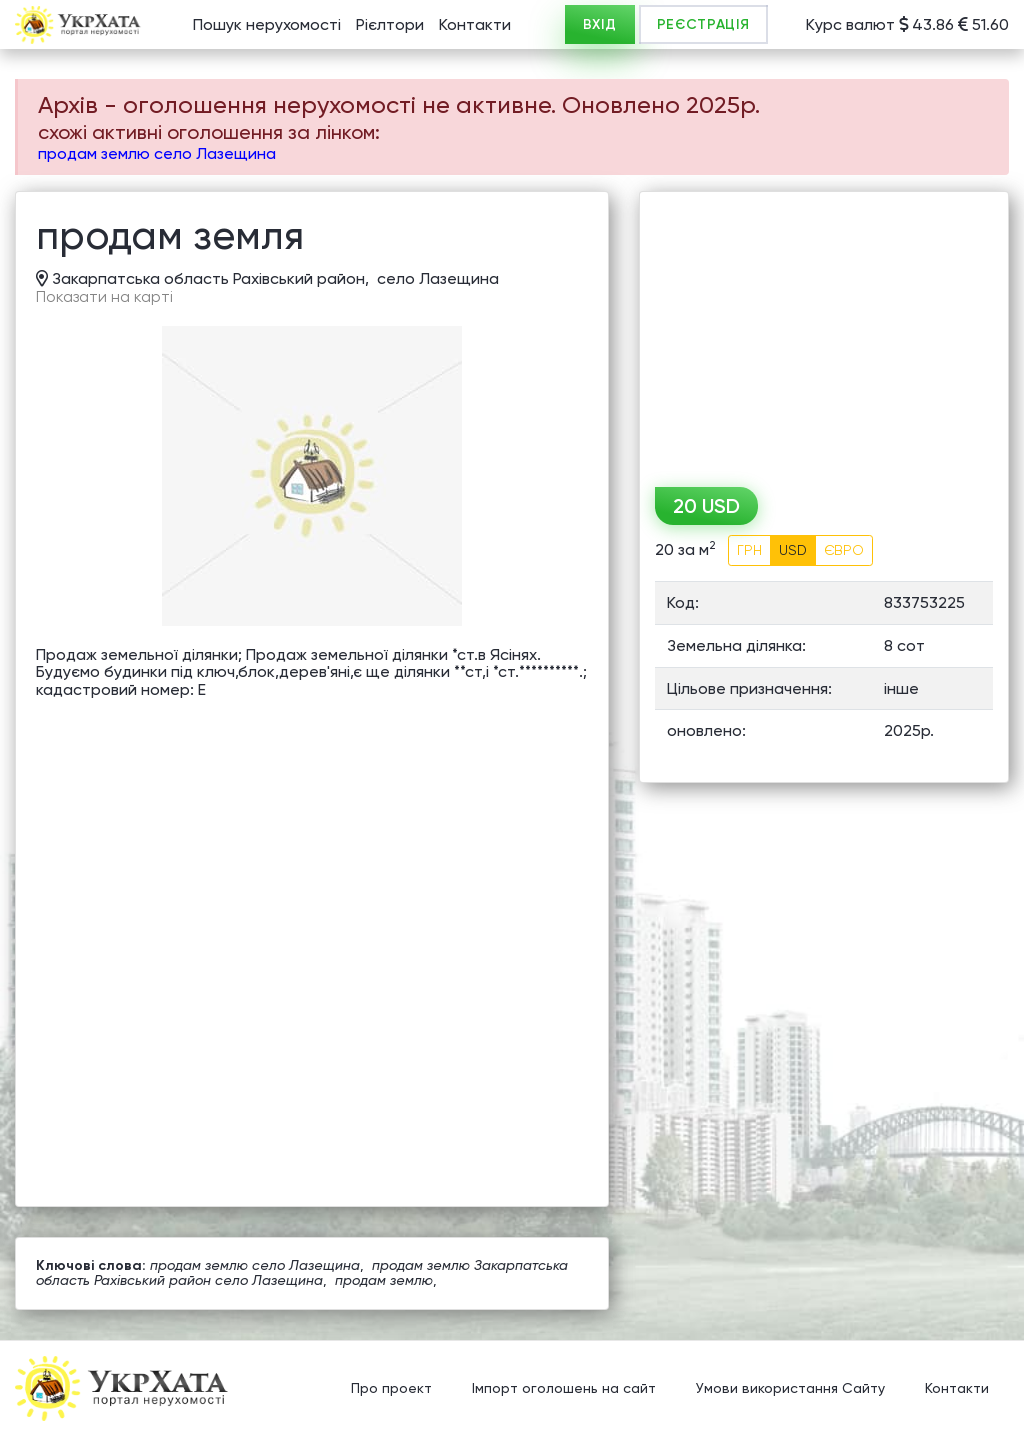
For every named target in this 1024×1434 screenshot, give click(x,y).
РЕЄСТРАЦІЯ (703, 24)
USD (793, 550)
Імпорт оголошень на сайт (564, 1389)
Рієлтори (390, 24)
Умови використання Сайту (790, 1389)
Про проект (391, 1389)
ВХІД (600, 24)
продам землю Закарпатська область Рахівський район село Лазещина (302, 1272)
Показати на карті (104, 297)
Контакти (475, 24)
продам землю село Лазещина (157, 153)
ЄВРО (844, 550)
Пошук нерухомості (267, 24)
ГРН (749, 550)
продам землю (384, 1280)
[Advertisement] (824, 332)
